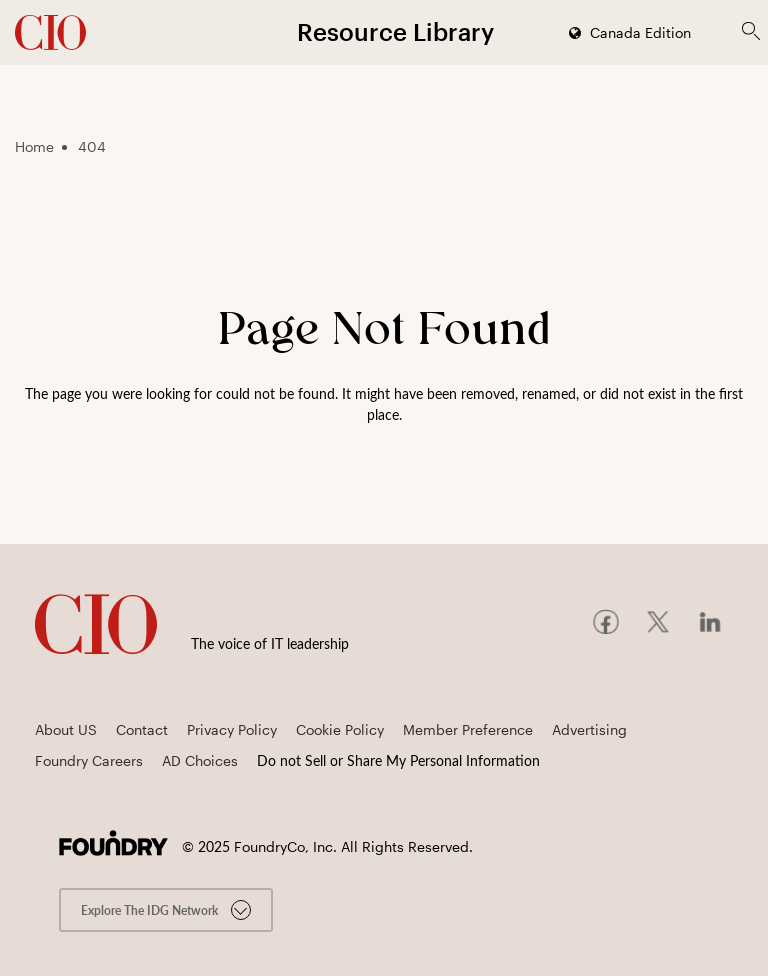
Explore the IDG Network (166, 910)
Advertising (589, 729)
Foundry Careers (89, 760)
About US (66, 729)
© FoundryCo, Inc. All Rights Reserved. (327, 846)
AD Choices (200, 760)
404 (92, 146)
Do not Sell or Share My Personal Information (398, 760)
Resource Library (395, 31)
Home (34, 146)
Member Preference (468, 729)
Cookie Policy (340, 729)
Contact (142, 729)
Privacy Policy (232, 729)
